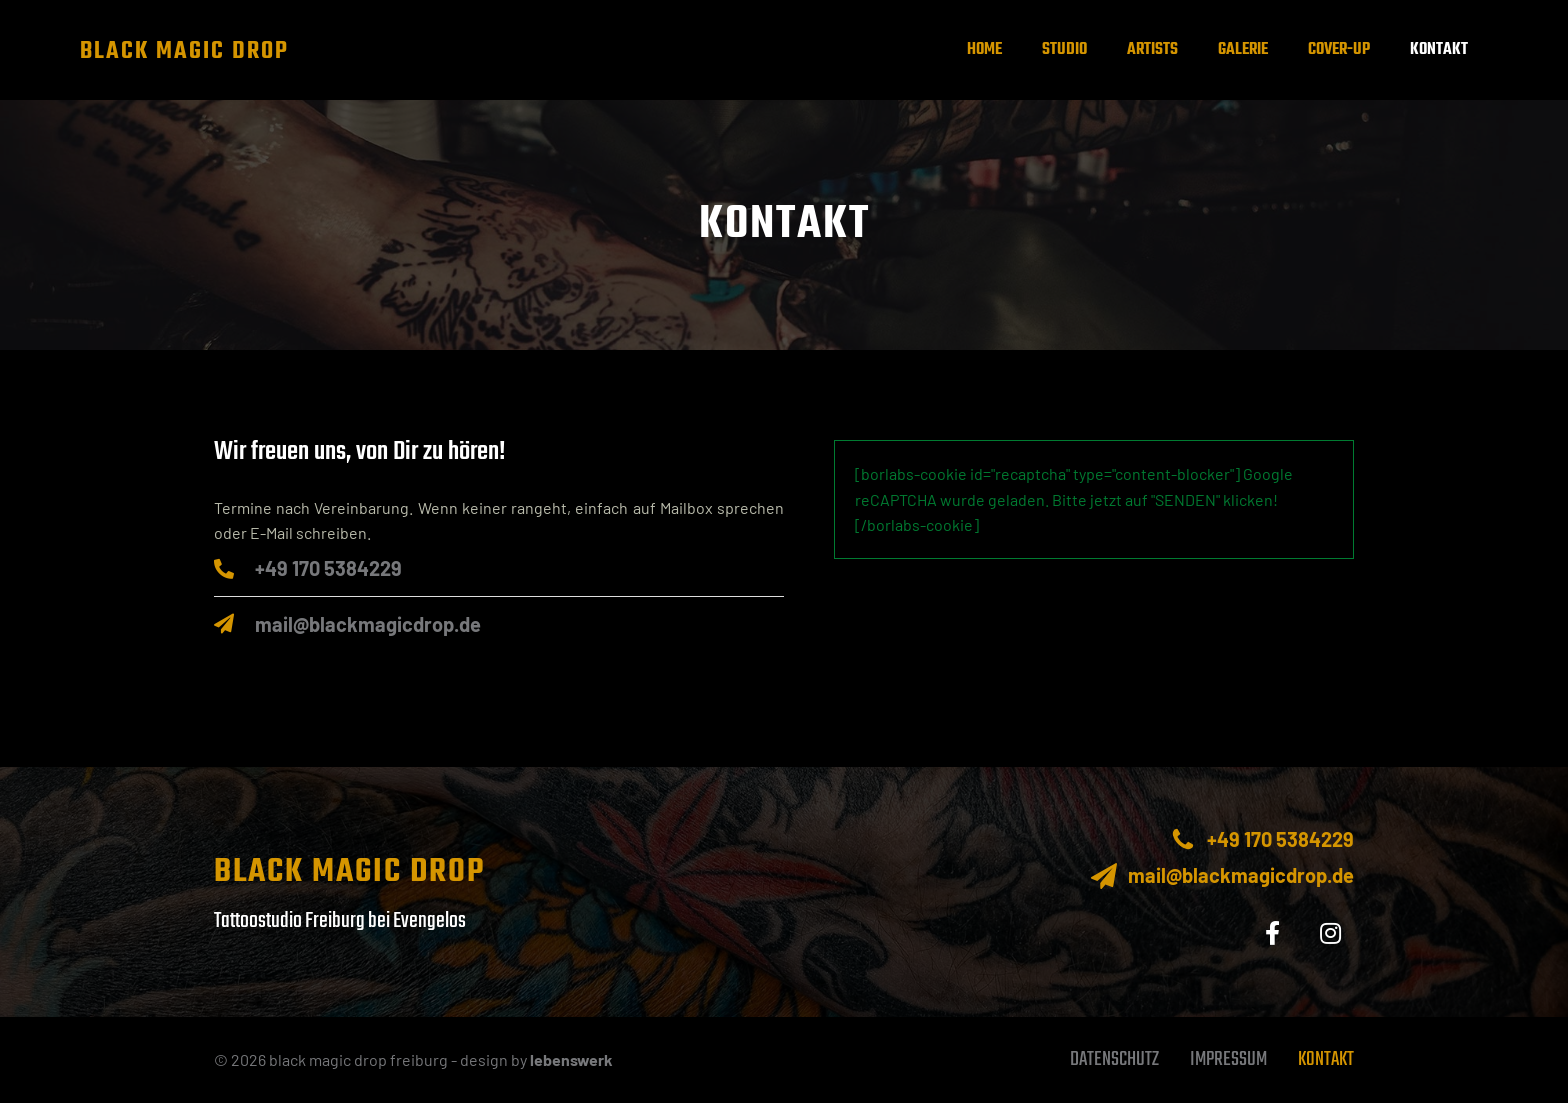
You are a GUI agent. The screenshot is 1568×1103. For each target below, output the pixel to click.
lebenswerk (571, 1059)
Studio (1064, 50)
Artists (1152, 50)
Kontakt (1439, 50)
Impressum (1228, 1059)
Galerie (1243, 50)
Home (984, 50)
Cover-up (1339, 50)
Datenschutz (1114, 1059)
